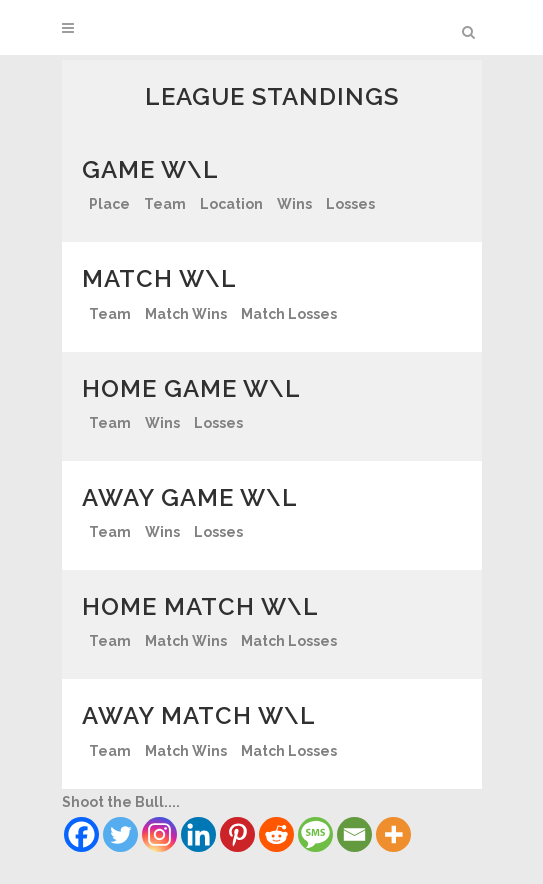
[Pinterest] (237, 834)
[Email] (354, 834)
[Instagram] (159, 834)
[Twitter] (120, 834)
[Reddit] (276, 834)
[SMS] (315, 834)
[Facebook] (81, 834)
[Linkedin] (198, 834)
